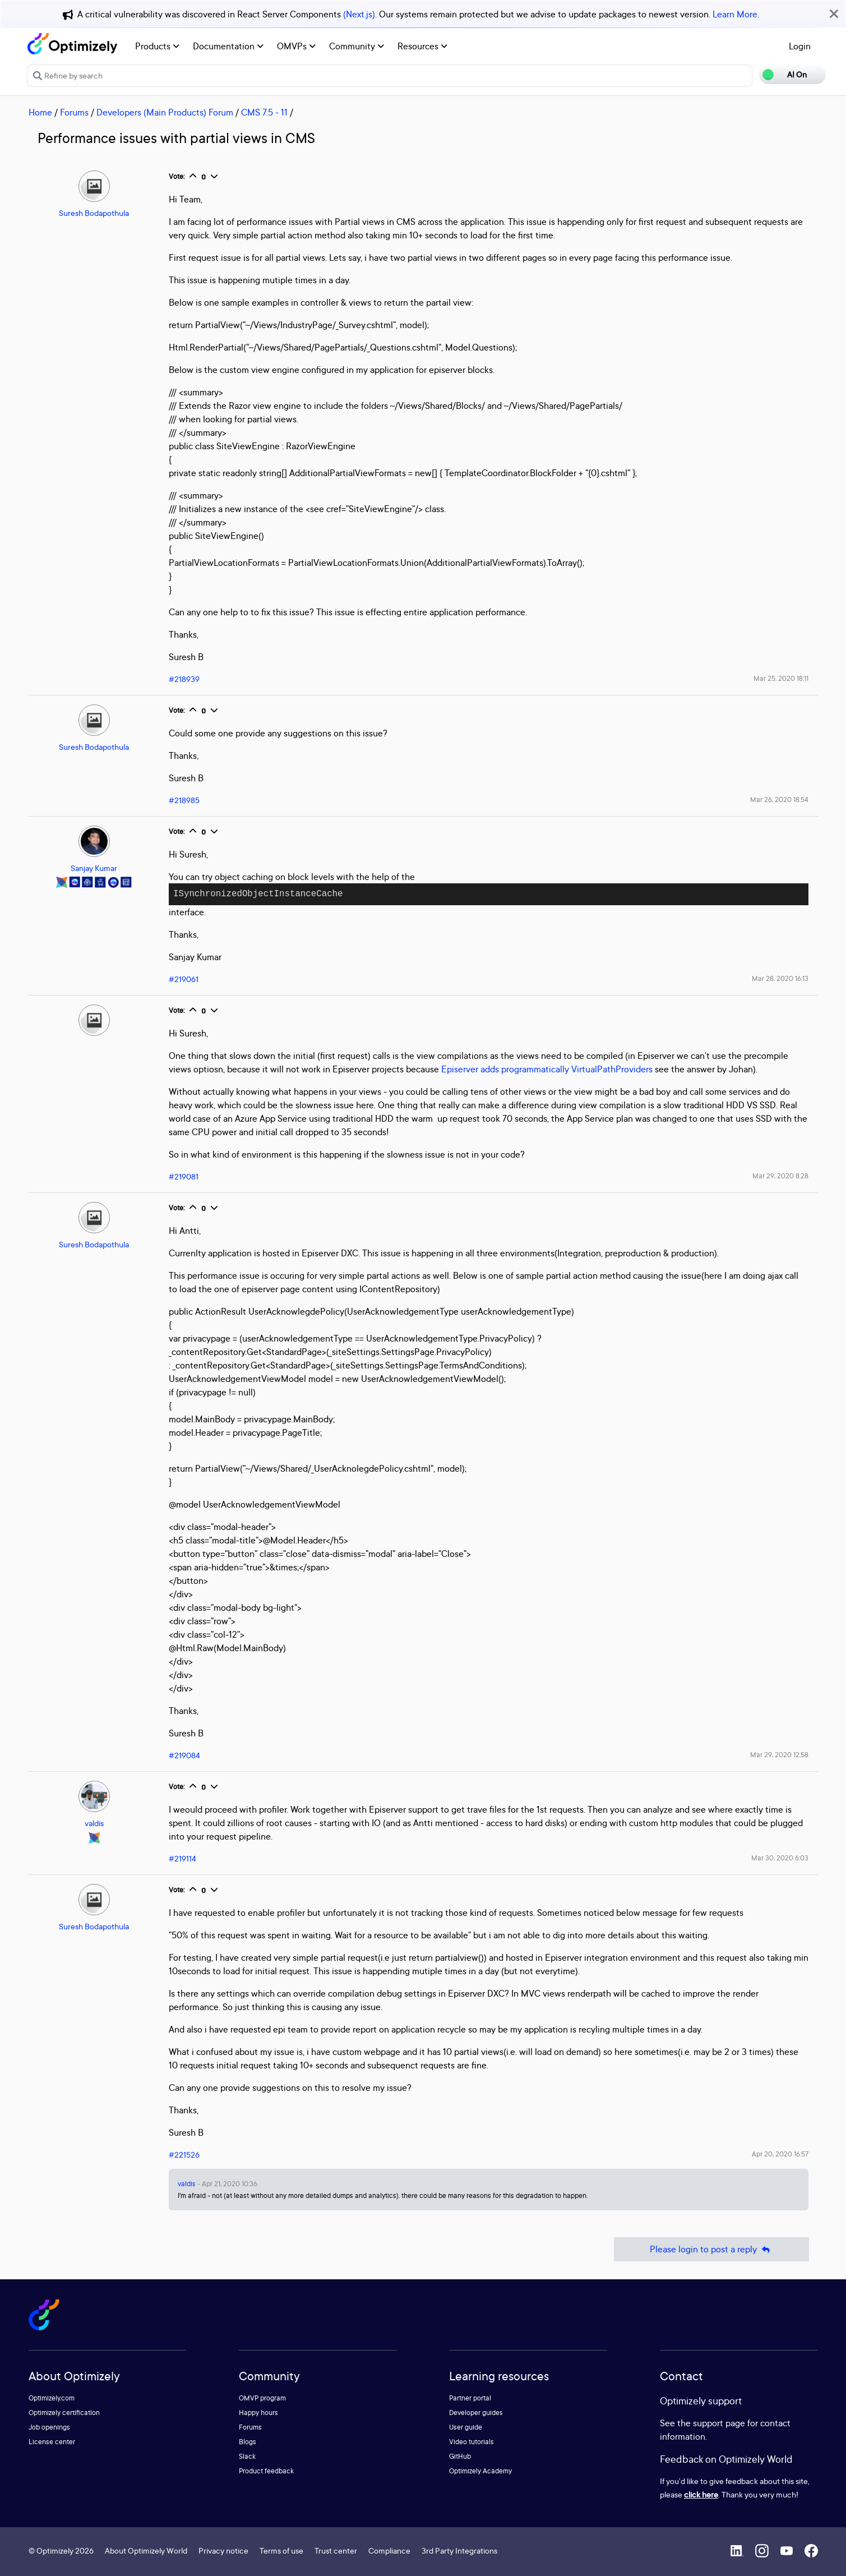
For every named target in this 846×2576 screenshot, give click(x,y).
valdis (94, 1823)
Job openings (49, 2427)
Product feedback (266, 2471)
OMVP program (262, 2398)
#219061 (183, 979)
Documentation (228, 46)
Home (40, 112)
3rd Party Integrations (459, 2550)
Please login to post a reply (711, 2249)
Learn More (735, 14)
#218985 (184, 800)
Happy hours (258, 2412)
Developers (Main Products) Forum (164, 112)
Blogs (247, 2441)
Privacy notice (223, 2550)
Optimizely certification (64, 2412)
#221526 (184, 2154)
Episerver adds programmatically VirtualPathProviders (547, 1069)
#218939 (184, 679)
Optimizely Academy (480, 2471)
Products (157, 46)
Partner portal (470, 2398)
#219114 (182, 1858)
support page (719, 2423)
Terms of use (281, 2550)
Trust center (336, 2550)
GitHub (460, 2456)
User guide (465, 2427)
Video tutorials (471, 2441)
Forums (74, 112)
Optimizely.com (52, 2398)
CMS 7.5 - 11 (264, 112)
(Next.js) (359, 14)
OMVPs (296, 46)
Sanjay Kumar (94, 868)
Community (356, 46)
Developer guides (476, 2412)
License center (52, 2441)
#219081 (183, 1176)
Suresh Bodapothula (94, 213)
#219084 (184, 1755)
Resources (422, 46)
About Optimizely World (146, 2550)
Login (800, 46)
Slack (247, 2456)
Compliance (389, 2550)
